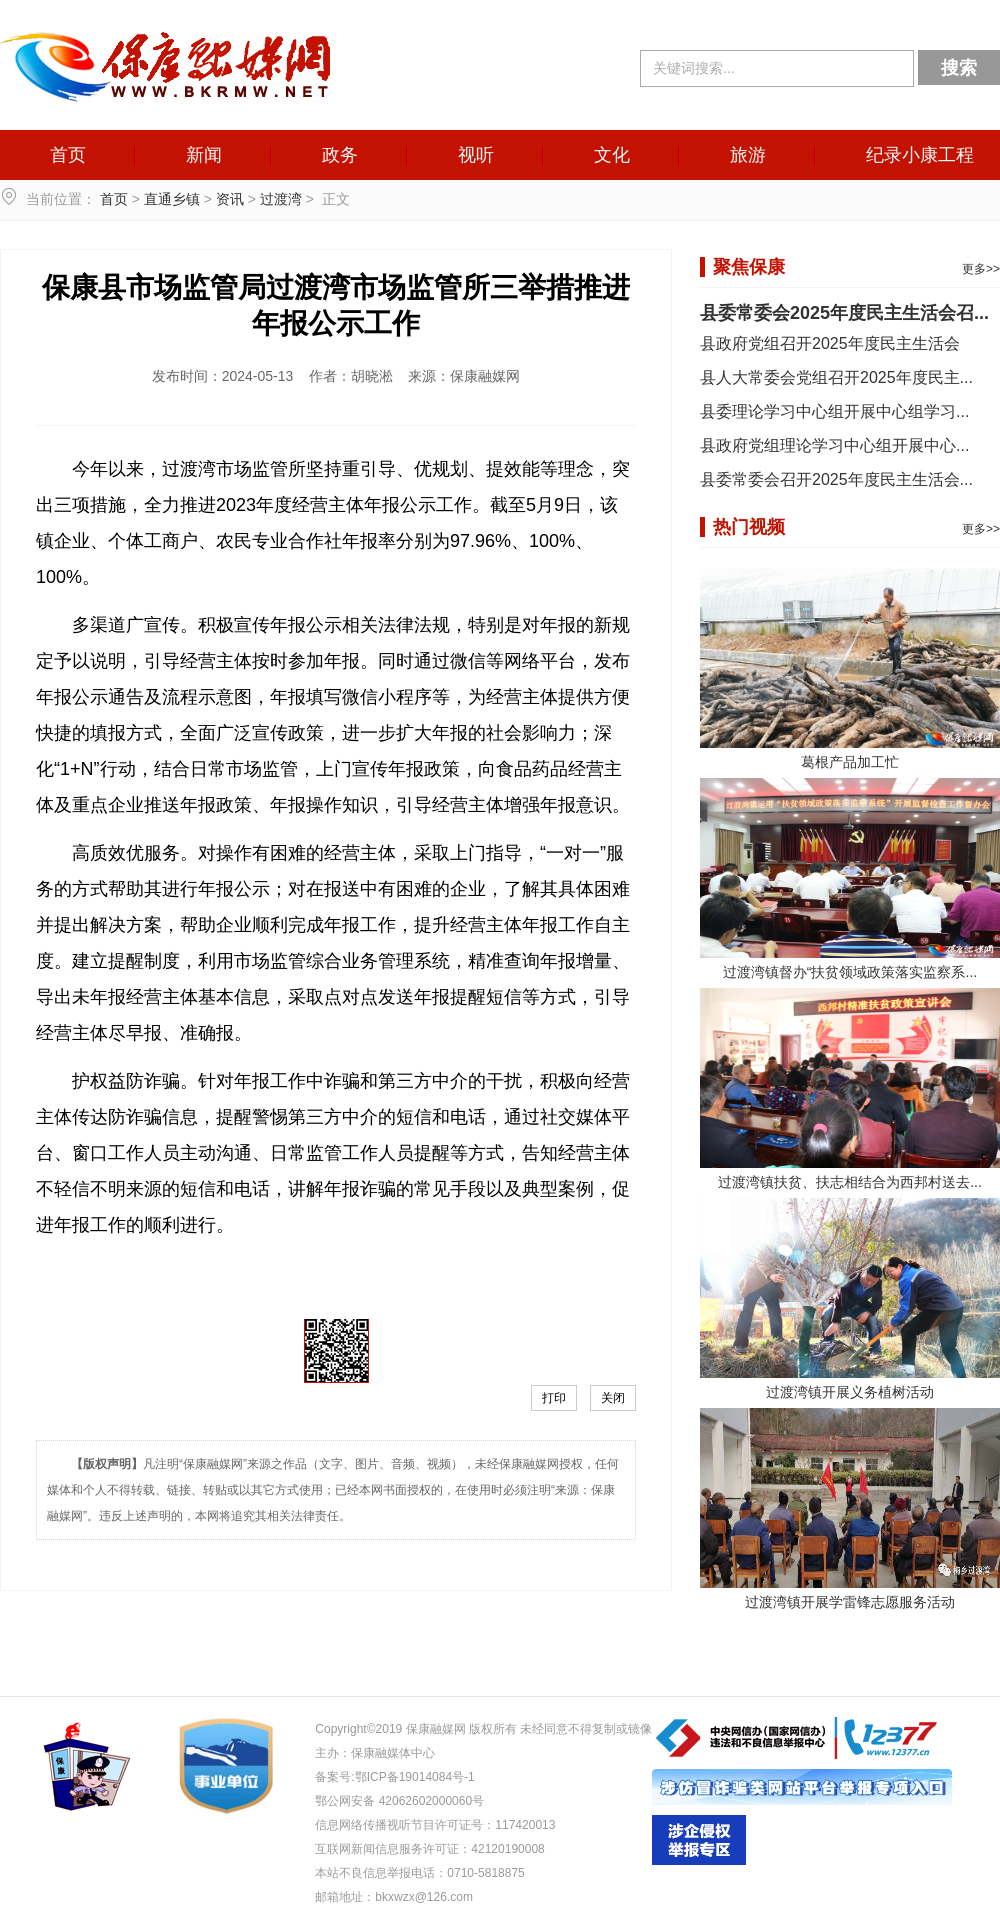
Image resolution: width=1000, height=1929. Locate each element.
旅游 (748, 155)
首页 (68, 155)
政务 (340, 155)
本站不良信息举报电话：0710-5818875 (419, 1873)
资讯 (230, 199)
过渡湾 (281, 199)
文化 (612, 155)
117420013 (525, 1825)
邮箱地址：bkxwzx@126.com (394, 1897)
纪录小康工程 (920, 155)
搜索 (959, 68)
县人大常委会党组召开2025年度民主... (836, 377)
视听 (476, 155)
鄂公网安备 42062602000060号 (399, 1801)
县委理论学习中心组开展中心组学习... (834, 411)
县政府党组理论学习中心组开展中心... (834, 445)
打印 (554, 1398)
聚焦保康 (749, 267)
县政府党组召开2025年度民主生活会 (830, 343)
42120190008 (507, 1849)
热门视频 (749, 527)
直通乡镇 (172, 199)
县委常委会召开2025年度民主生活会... (836, 479)
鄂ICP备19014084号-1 (415, 1777)
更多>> (981, 269)
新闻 (204, 155)
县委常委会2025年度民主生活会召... (844, 313)
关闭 (613, 1398)
